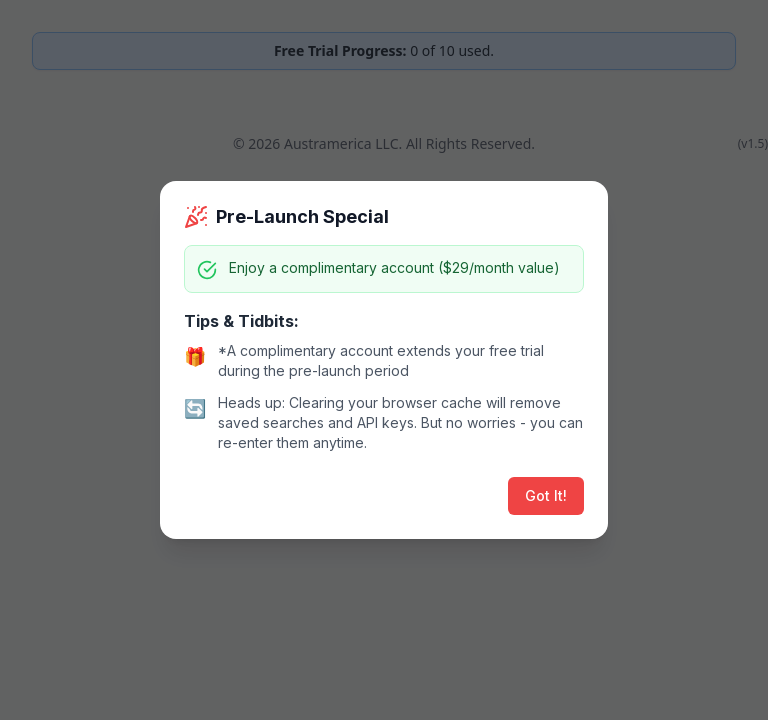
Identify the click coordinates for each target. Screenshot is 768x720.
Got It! (546, 495)
